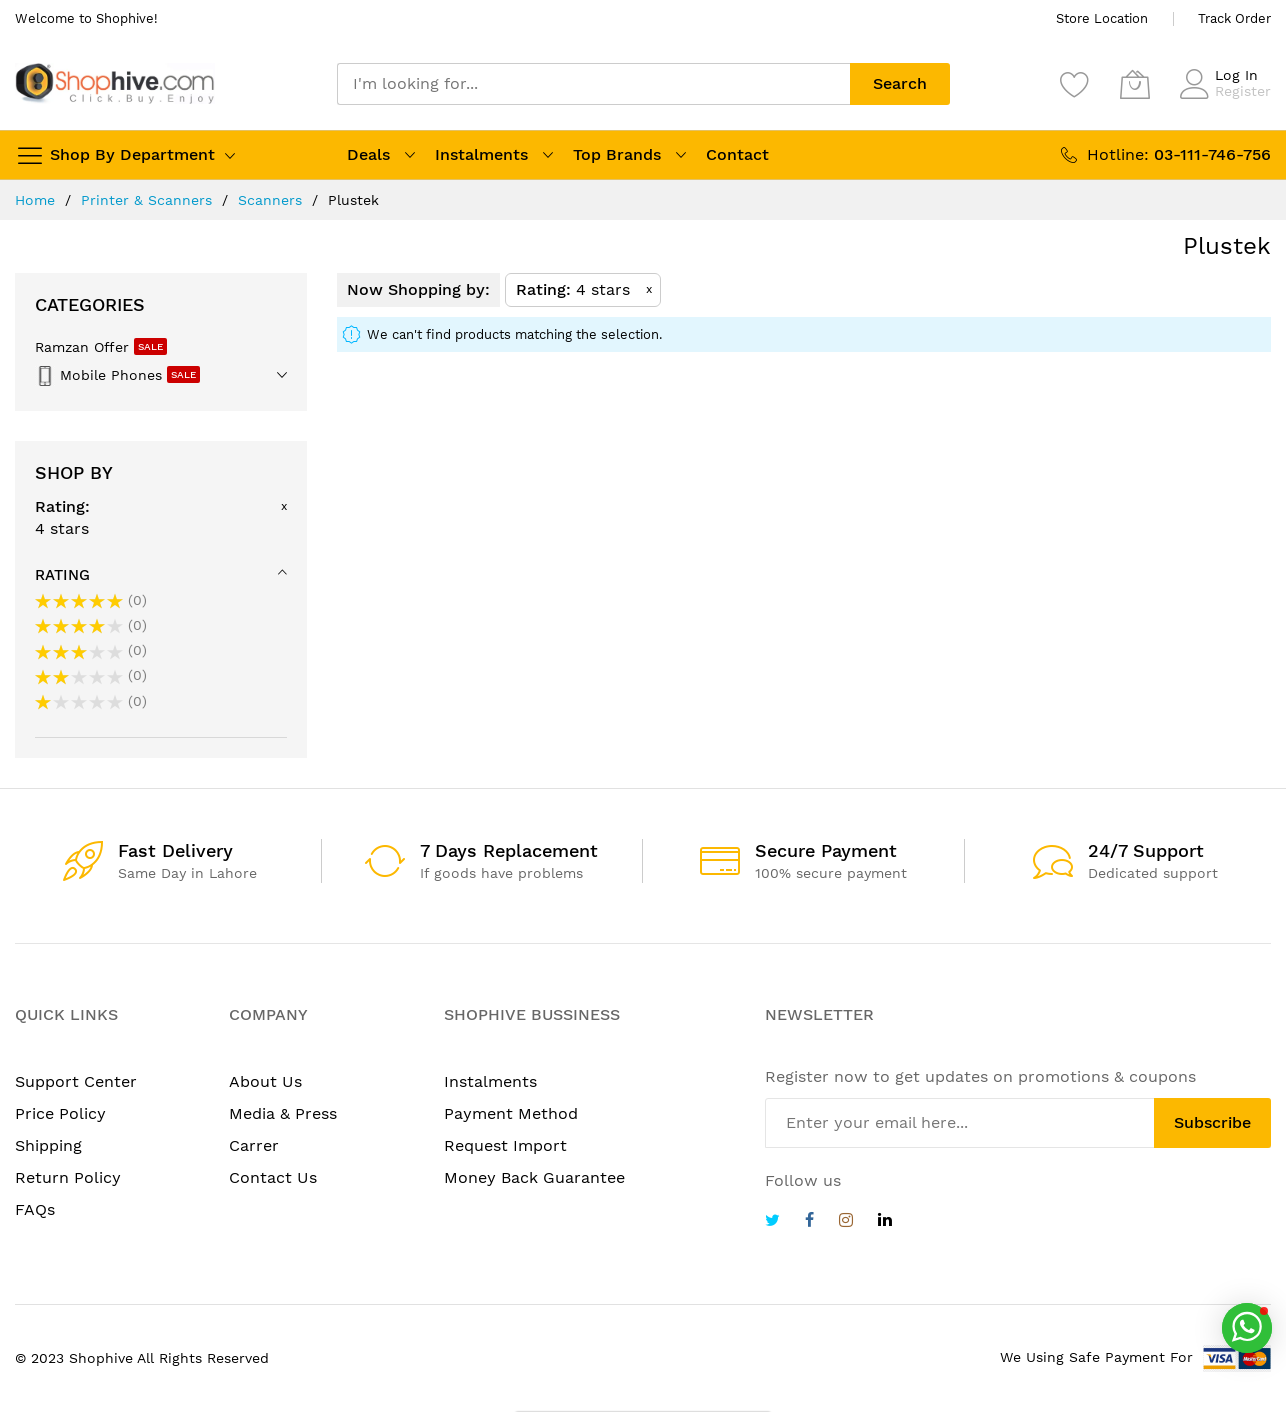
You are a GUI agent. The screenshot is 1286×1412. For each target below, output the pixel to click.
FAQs (35, 1209)
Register (1243, 91)
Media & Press (283, 1113)
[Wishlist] (1075, 84)
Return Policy (68, 1177)
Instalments (481, 154)
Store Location (1102, 18)
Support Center (76, 1081)
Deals (368, 154)
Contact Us (273, 1177)
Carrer (254, 1145)
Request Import (505, 1145)
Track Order (1234, 18)
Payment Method (511, 1113)
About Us (265, 1081)
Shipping (48, 1145)
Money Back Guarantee (534, 1177)
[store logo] (115, 83)
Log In (1236, 75)
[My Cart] (1135, 84)
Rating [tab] (62, 575)
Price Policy (60, 1113)
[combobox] (593, 84)
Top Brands (617, 154)
